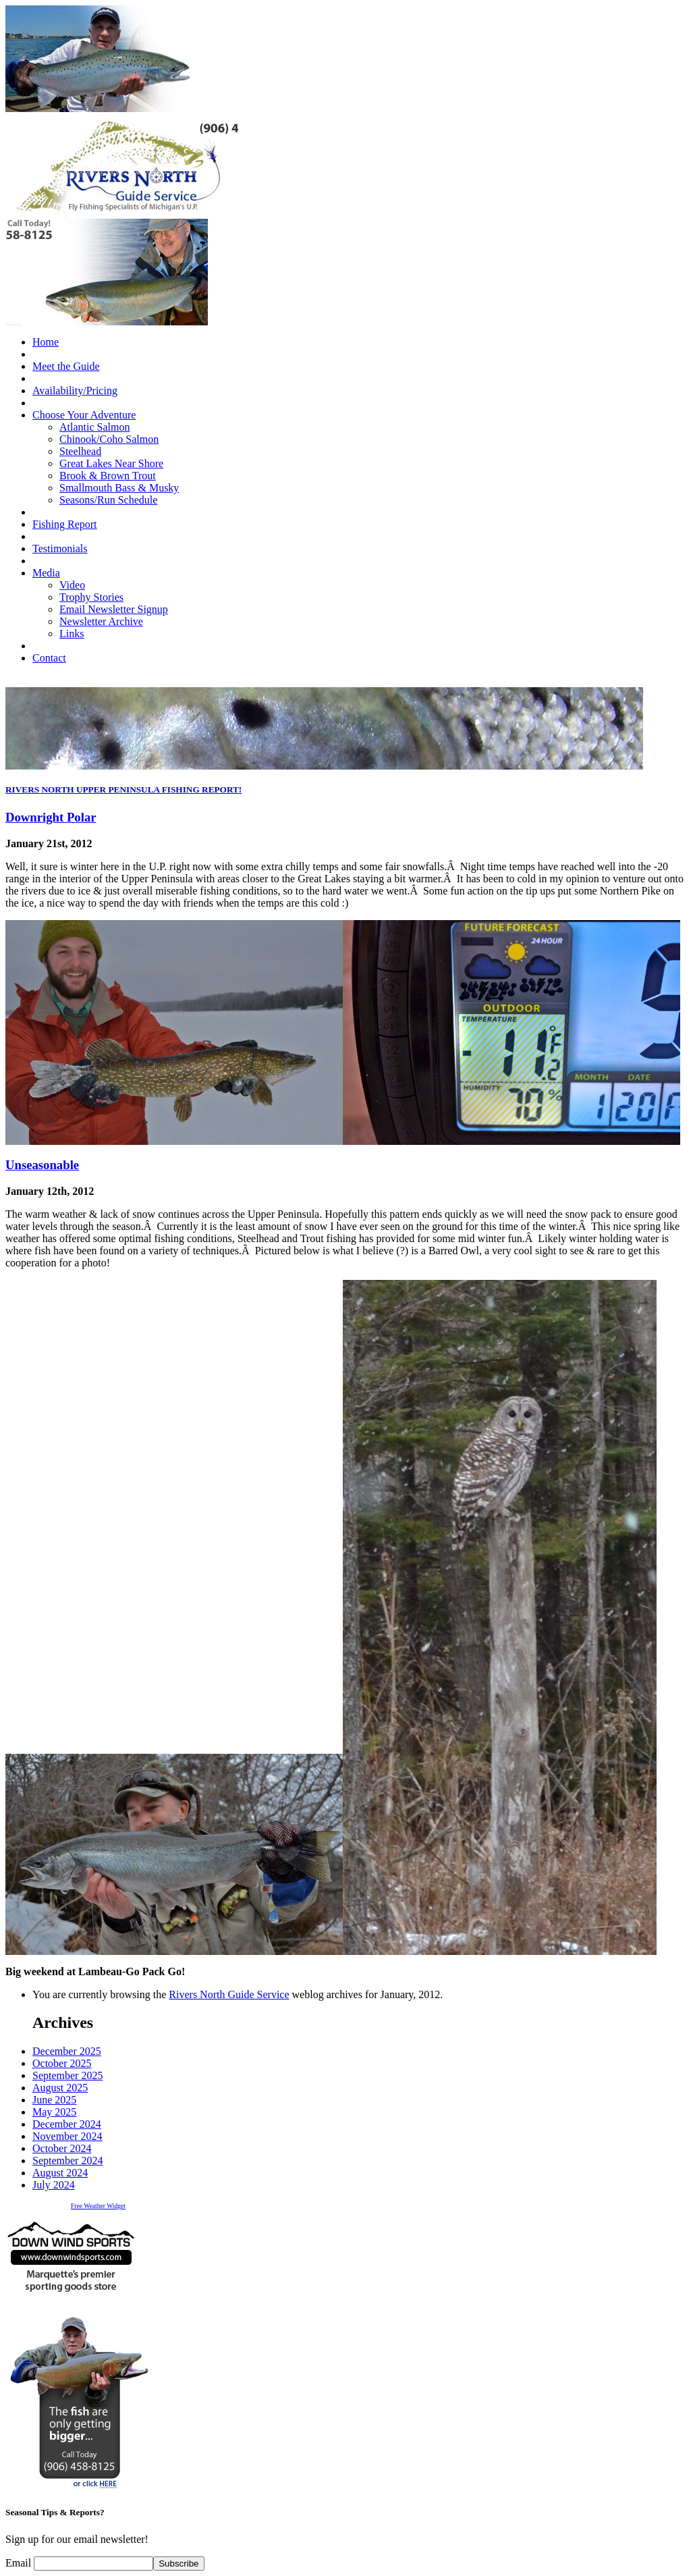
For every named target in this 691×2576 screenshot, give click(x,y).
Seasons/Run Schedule (108, 500)
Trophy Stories (91, 597)
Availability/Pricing (74, 390)
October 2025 (62, 2063)
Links (71, 633)
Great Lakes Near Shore (111, 463)
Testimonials (60, 548)
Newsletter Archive (101, 621)
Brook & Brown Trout (107, 475)
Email (19, 2563)
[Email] (93, 2563)
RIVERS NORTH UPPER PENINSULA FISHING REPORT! (123, 789)
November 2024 (67, 2136)
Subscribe (178, 2563)
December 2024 (66, 2124)
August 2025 (60, 2087)
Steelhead (80, 451)
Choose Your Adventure (84, 415)
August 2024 (60, 2172)
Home (45, 342)
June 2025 (54, 2099)
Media (46, 573)
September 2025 (67, 2075)
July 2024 (53, 2185)
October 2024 (62, 2148)
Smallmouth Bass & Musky (119, 487)
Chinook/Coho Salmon (109, 439)
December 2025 (66, 2051)
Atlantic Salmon (94, 427)
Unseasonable (42, 1165)
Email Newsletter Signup (113, 609)
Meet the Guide (66, 366)
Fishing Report (64, 524)
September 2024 (67, 2160)
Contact (49, 658)
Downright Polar (50, 817)
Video (72, 585)
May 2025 (54, 2112)
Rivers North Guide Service (229, 1994)
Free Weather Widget (98, 2205)
